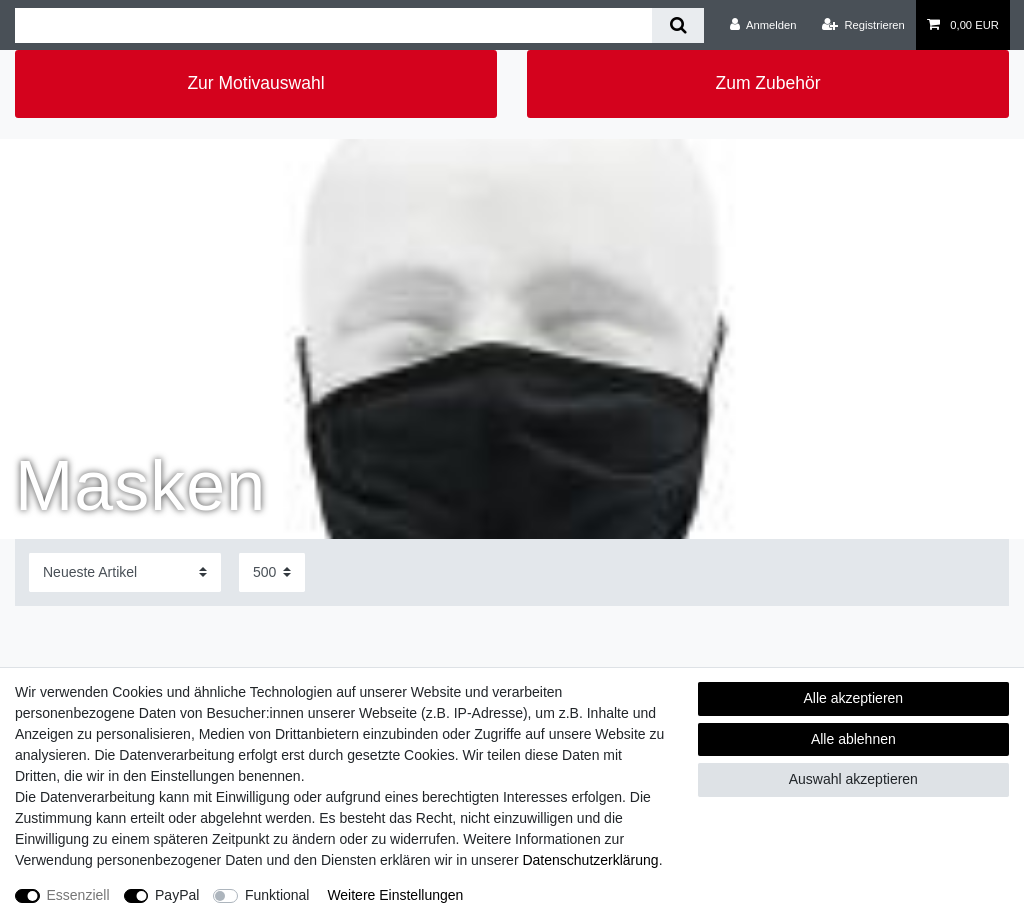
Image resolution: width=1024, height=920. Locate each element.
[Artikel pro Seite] (272, 572)
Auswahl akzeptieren (853, 779)
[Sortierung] (125, 572)
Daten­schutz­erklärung (590, 860)
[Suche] (677, 25)
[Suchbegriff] (333, 25)
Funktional (277, 895)
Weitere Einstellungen (395, 895)
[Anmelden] (763, 25)
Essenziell (78, 895)
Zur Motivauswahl (255, 83)
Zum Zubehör (767, 83)
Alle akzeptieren (854, 698)
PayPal (177, 895)
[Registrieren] (863, 25)
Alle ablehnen (853, 739)
